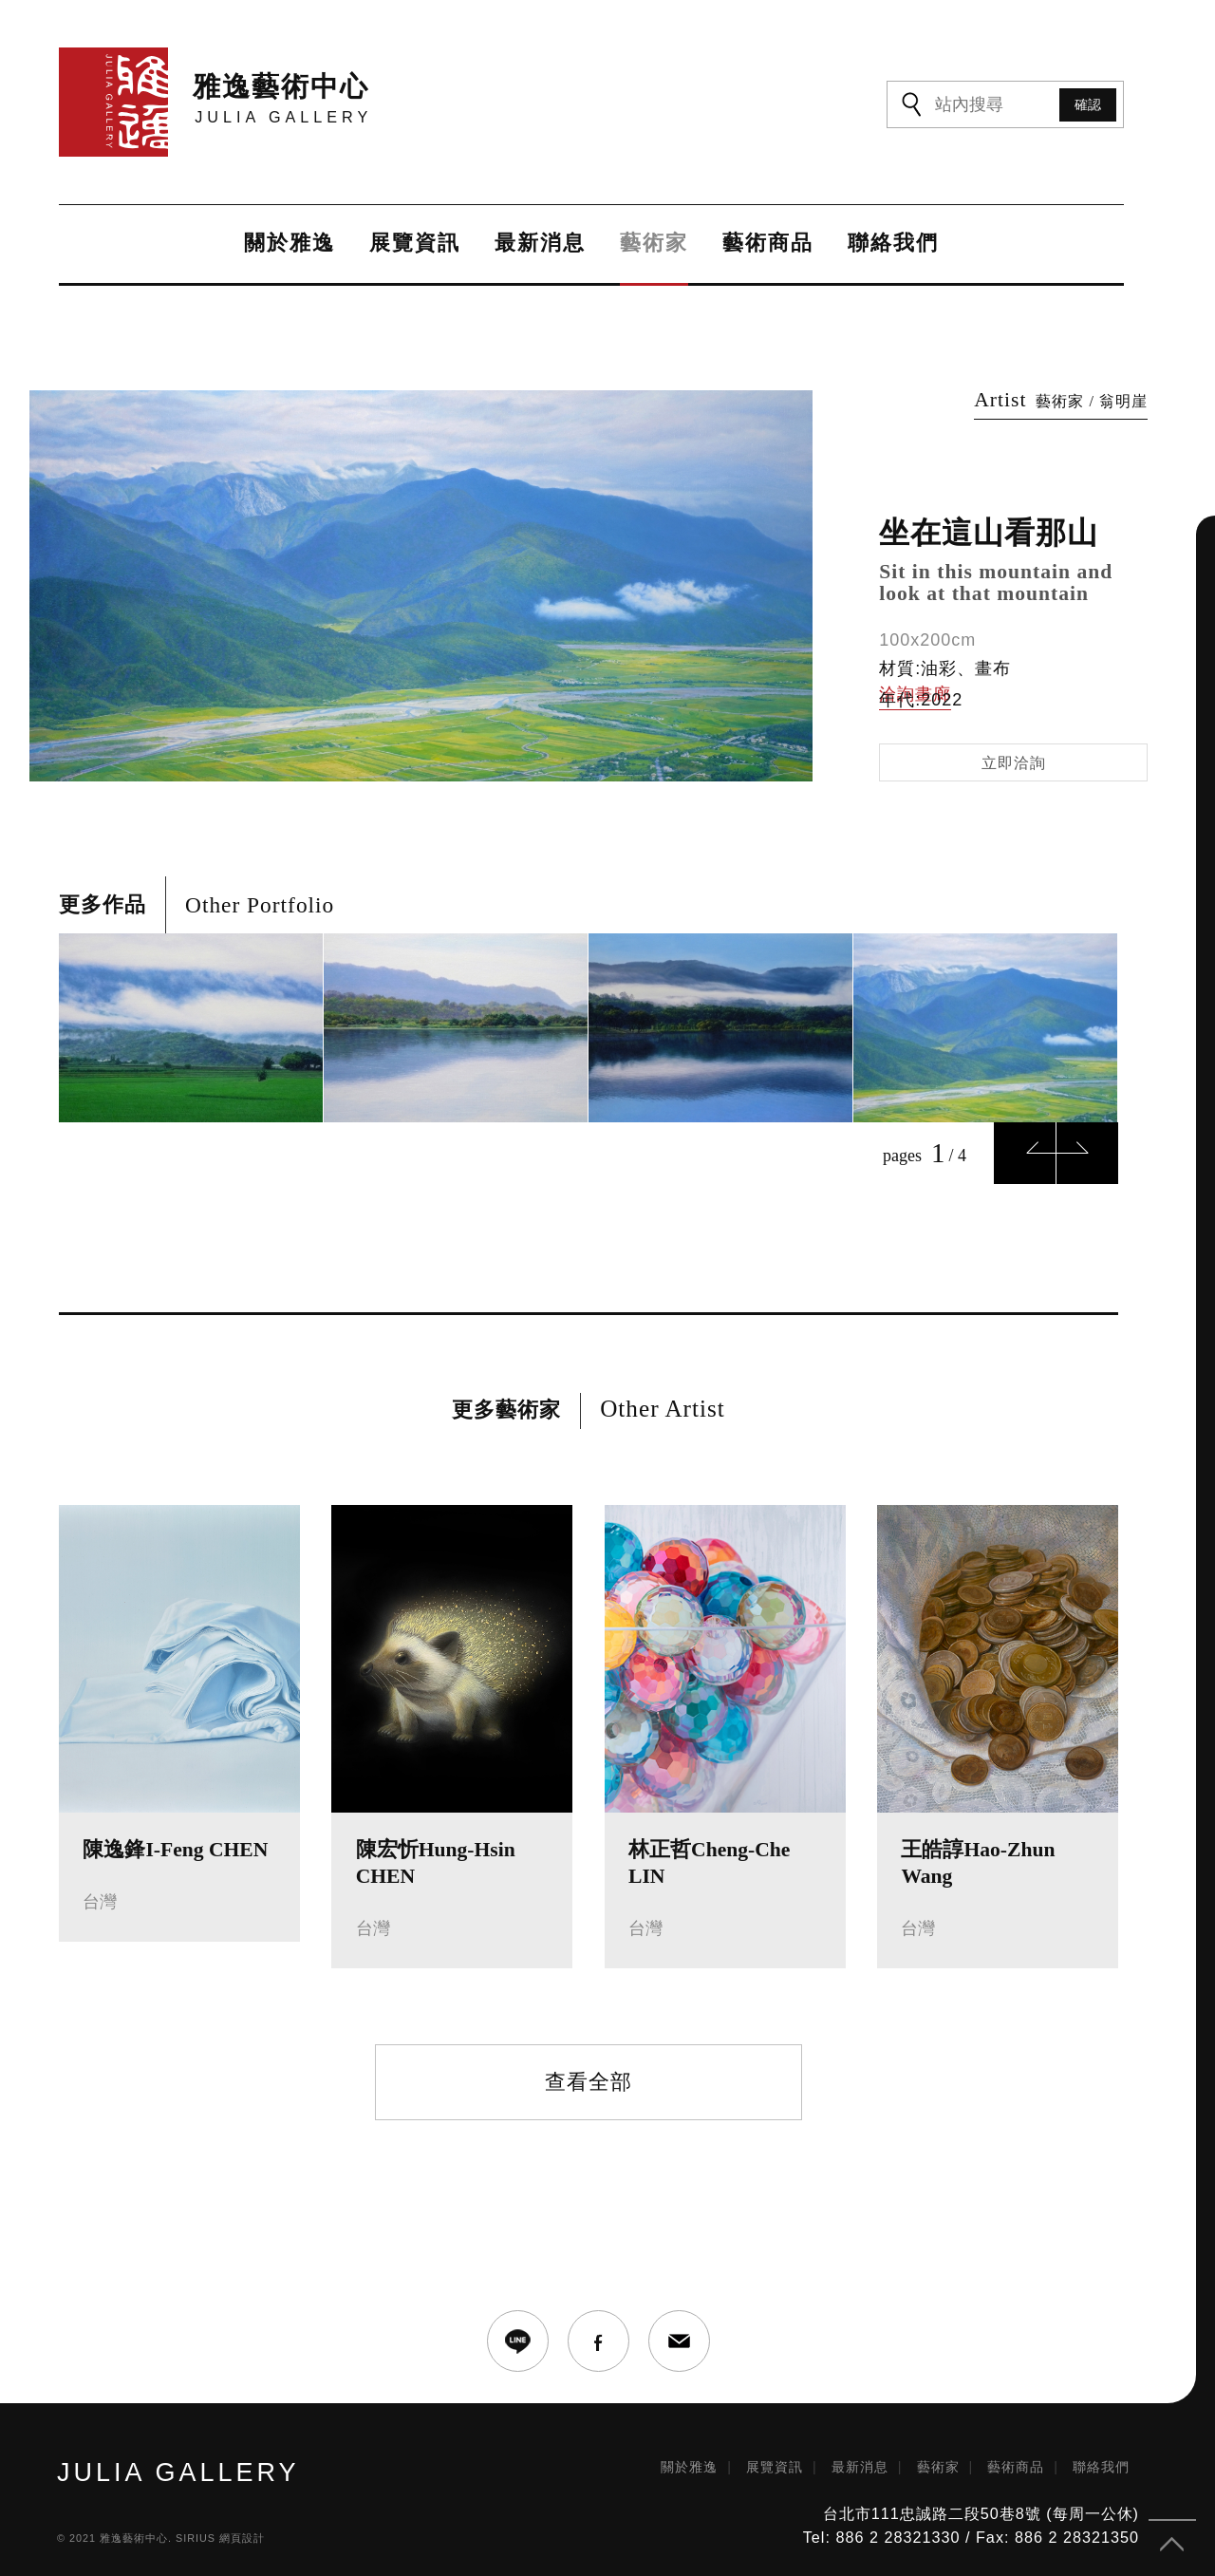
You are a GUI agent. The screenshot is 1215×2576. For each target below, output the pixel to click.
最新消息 (537, 244)
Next (1087, 1144)
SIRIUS (195, 2527)
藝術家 (651, 244)
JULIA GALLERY (178, 2462)
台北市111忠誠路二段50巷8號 (932, 2503)
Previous (1025, 1144)
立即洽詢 (1013, 752)
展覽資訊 (412, 244)
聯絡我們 (890, 244)
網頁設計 (242, 2527)
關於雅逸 (286, 244)
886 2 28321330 (897, 2526)
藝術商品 (765, 244)
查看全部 (588, 2071)
